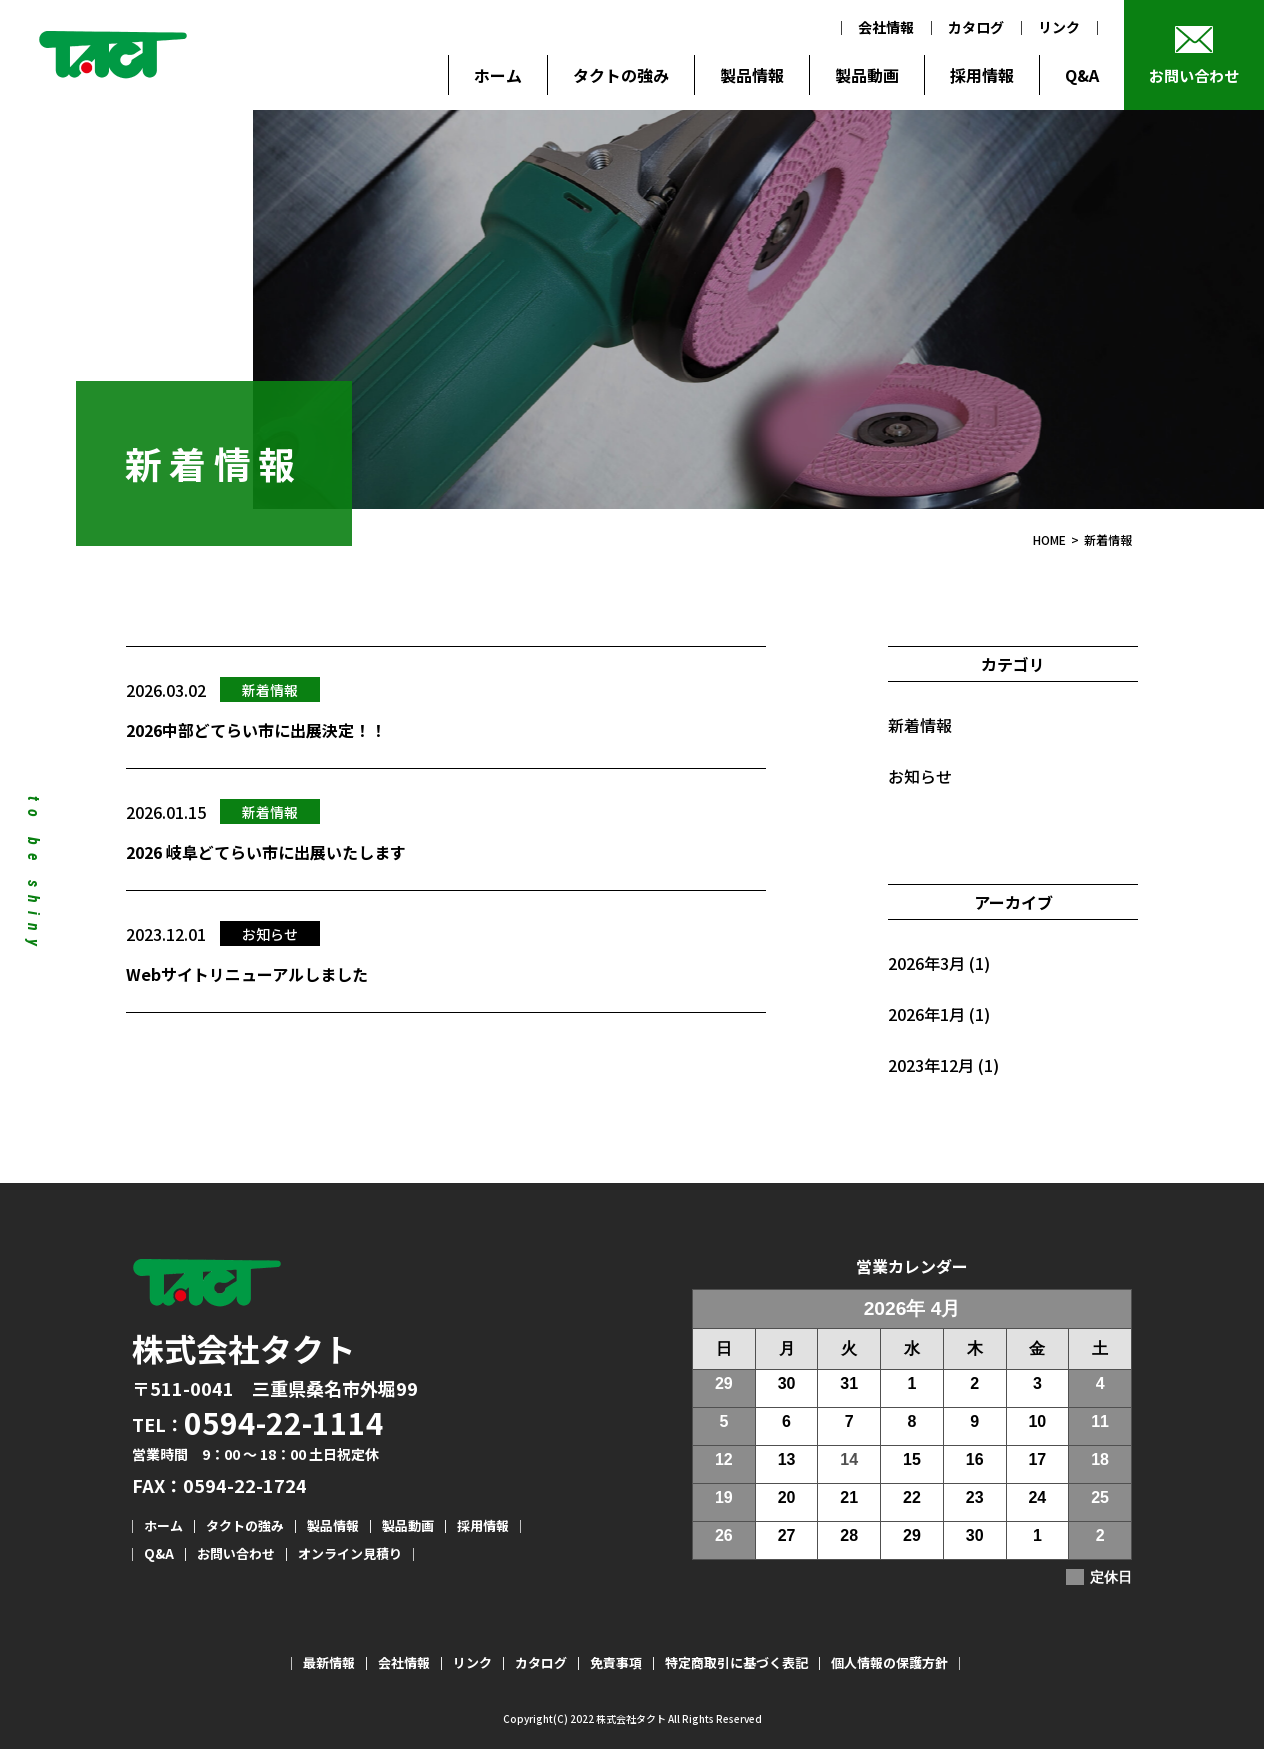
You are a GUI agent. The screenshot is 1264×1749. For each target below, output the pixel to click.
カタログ (976, 27)
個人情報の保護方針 (889, 1662)
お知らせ (920, 776)
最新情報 (329, 1662)
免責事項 (616, 1662)
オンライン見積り (350, 1553)
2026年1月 (926, 1014)
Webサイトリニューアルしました (247, 974)
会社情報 (886, 27)
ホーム (498, 75)
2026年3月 (926, 963)
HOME (1049, 539)
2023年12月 (931, 1065)
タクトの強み (621, 75)
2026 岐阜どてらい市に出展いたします (266, 852)
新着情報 (920, 725)
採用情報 (982, 75)
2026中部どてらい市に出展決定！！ (256, 730)
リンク (1059, 27)
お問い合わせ (1194, 75)
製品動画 (867, 75)
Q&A (1082, 75)
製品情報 (752, 75)
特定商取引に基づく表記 (736, 1662)
